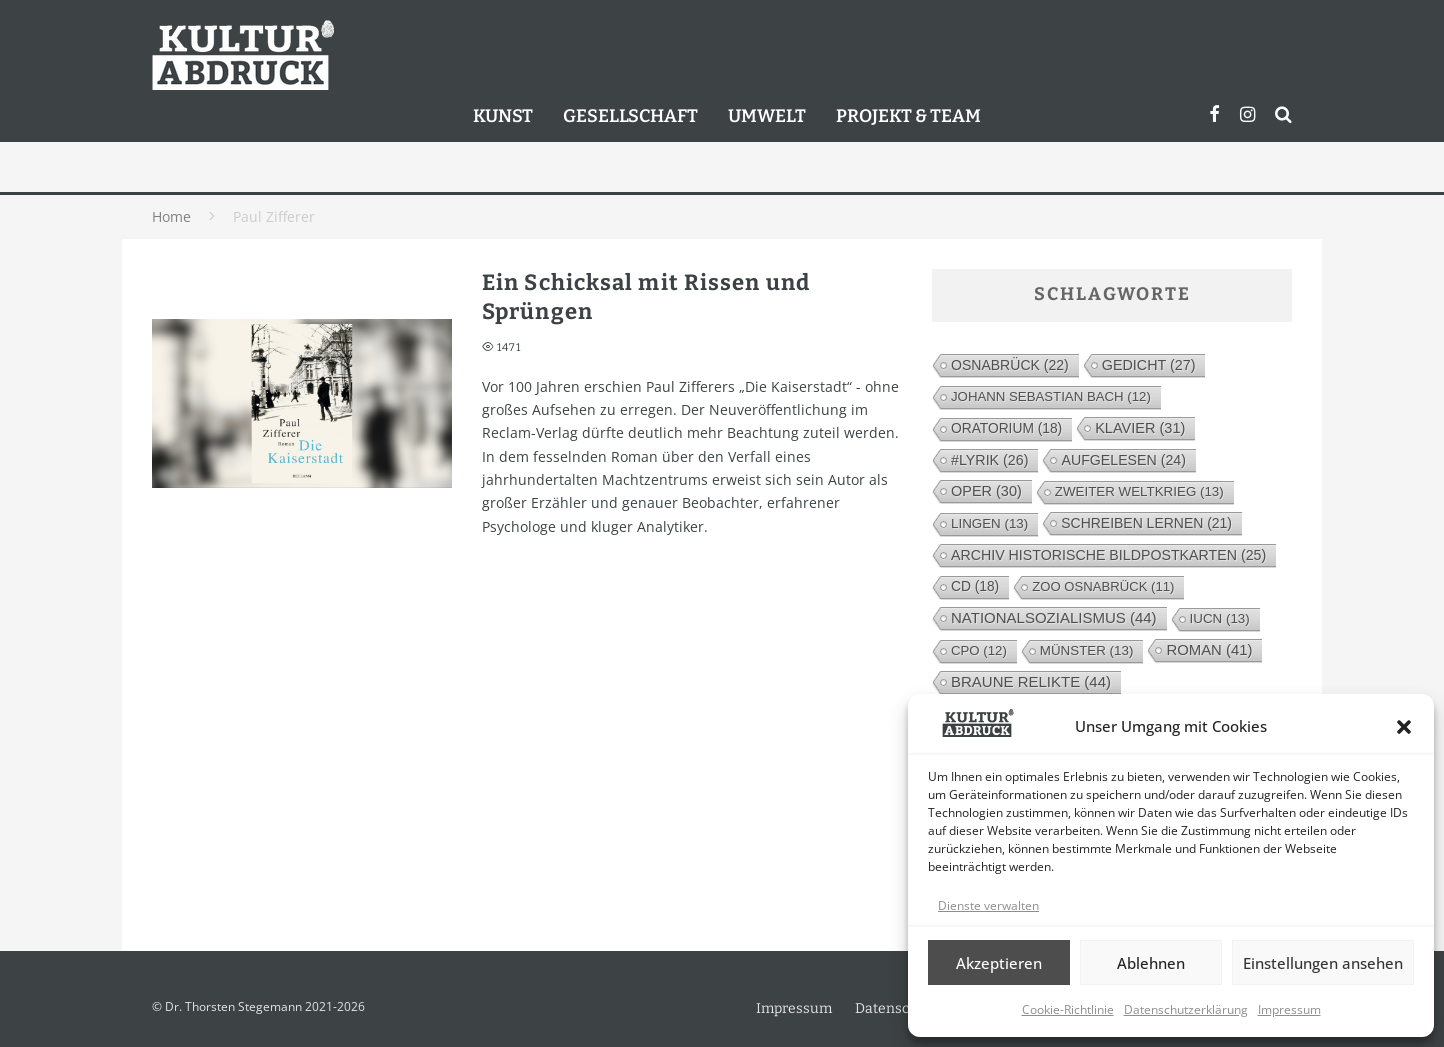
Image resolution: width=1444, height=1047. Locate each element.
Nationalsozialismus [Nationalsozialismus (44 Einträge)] (1054, 617)
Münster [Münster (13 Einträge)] (1087, 650)
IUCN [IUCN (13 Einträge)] (1220, 618)
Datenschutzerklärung (1186, 1009)
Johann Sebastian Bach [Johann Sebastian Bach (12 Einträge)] (1051, 396)
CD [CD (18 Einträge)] (975, 586)
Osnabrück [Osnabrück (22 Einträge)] (1010, 365)
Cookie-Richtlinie (1068, 1009)
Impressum (1289, 1009)
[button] (1404, 727)
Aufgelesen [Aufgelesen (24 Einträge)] (1123, 460)
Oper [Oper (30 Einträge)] (986, 491)
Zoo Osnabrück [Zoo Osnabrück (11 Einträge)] (1103, 586)
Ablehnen (1151, 963)
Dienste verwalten (988, 905)
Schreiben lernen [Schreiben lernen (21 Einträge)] (1146, 523)
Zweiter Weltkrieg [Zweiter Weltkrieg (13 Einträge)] (1139, 491)
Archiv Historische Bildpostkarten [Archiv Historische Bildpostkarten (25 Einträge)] (1108, 555)
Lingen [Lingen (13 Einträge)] (989, 523)
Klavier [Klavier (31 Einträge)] (1140, 428)
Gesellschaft (630, 116)
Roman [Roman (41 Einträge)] (1209, 650)
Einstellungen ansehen (1323, 963)
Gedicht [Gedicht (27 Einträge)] (1149, 365)
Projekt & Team (908, 116)
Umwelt (767, 116)
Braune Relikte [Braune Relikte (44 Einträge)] (1031, 681)
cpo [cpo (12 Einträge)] (979, 650)
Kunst (503, 116)
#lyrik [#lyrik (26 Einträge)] (989, 460)
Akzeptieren (999, 963)
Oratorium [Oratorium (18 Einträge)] (1006, 428)
